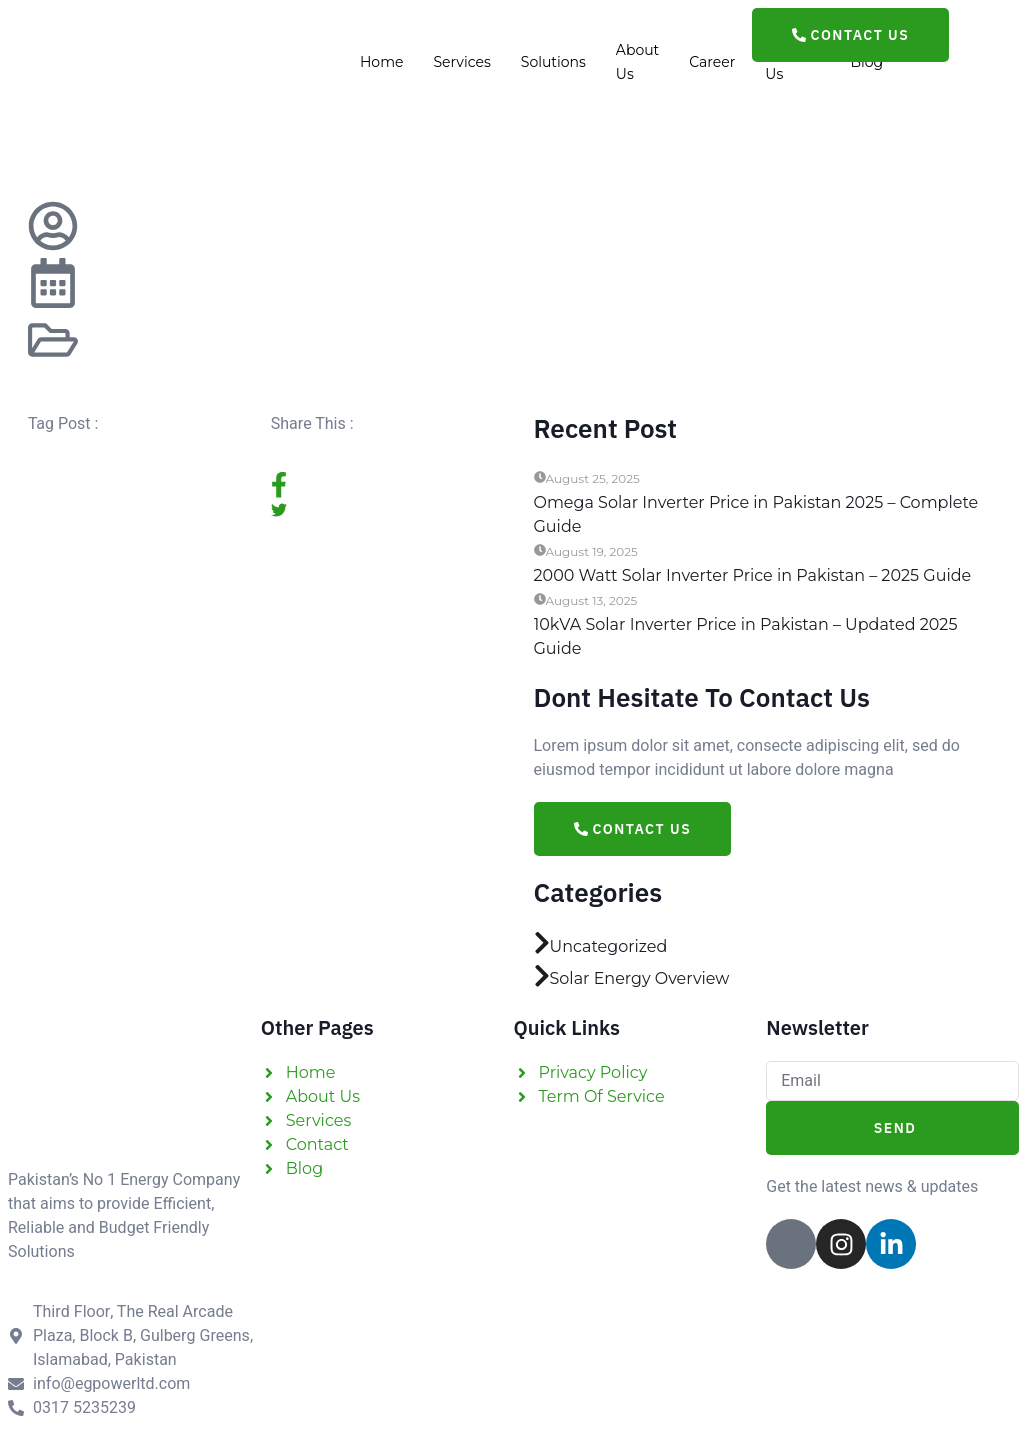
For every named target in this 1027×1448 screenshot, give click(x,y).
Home (381, 63)
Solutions (553, 63)
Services (461, 63)
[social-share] (382, 485)
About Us (637, 63)
